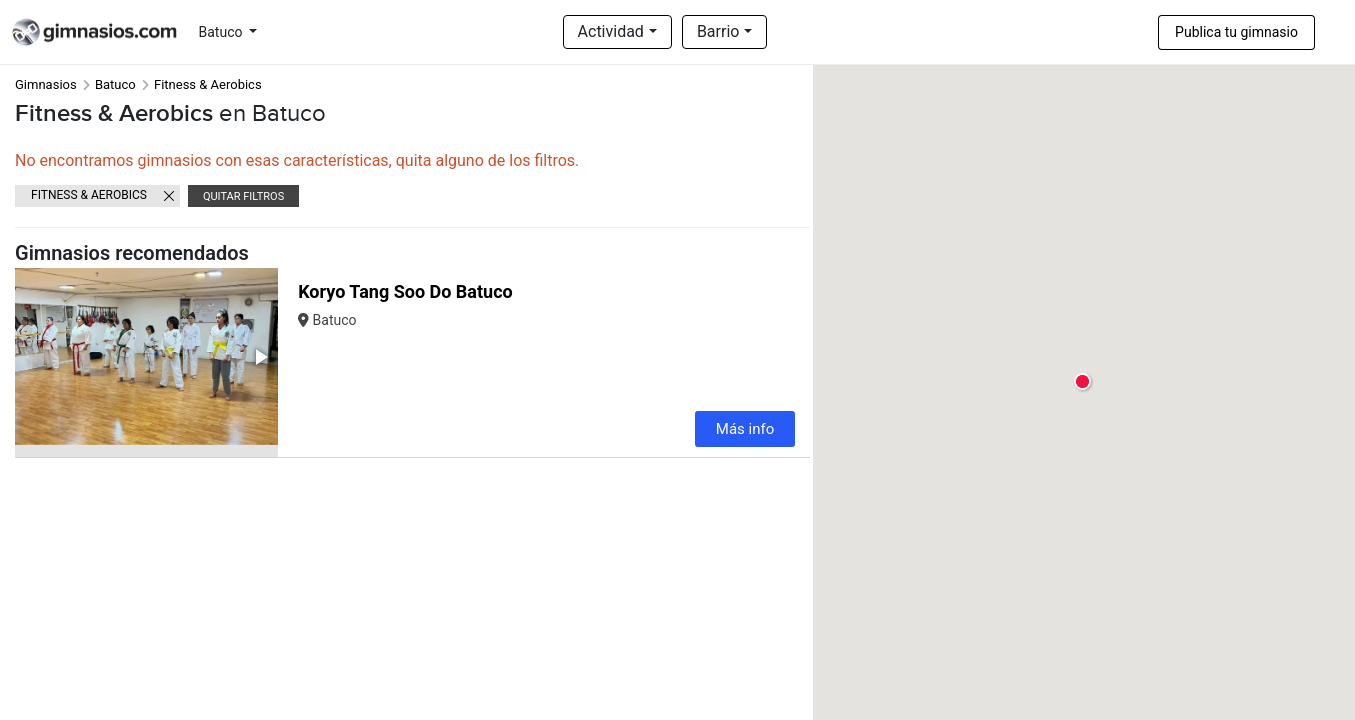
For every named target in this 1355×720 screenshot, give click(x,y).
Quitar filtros (243, 196)
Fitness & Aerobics (89, 195)
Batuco (222, 32)
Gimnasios (46, 84)
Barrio (718, 31)
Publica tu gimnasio (1236, 32)
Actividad (611, 31)
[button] (260, 357)
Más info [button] (745, 429)
